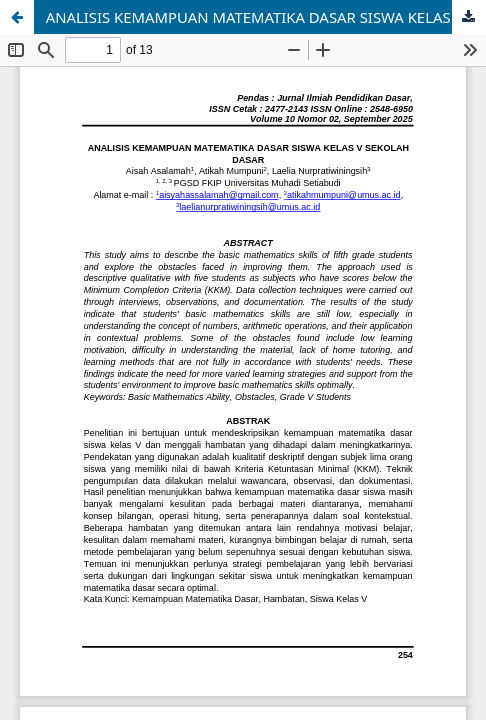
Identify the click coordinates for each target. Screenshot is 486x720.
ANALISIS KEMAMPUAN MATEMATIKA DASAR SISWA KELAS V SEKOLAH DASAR (266, 17)
